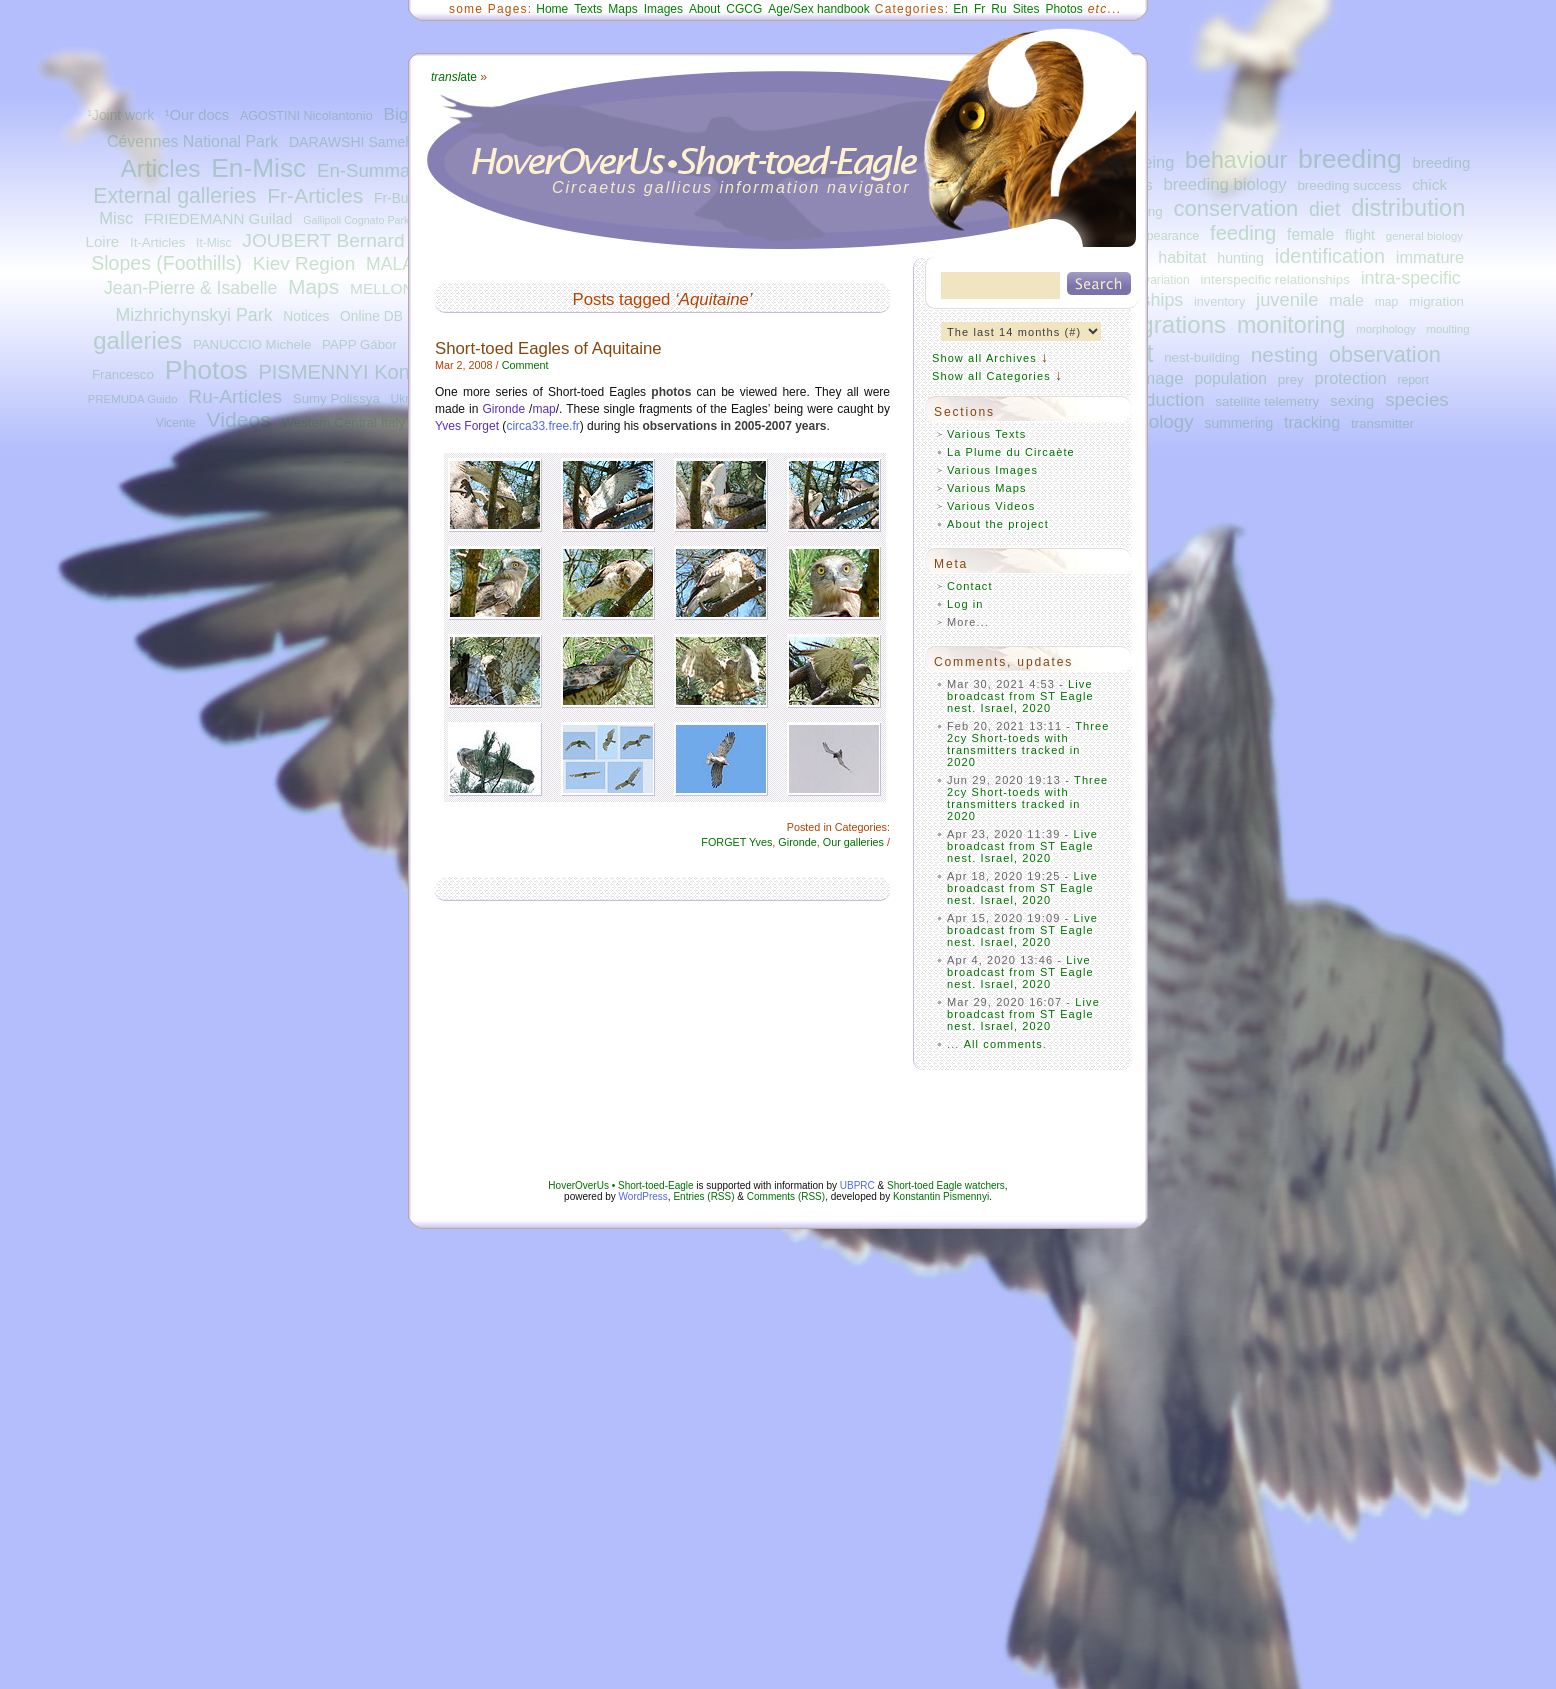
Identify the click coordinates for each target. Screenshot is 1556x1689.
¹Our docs (197, 115)
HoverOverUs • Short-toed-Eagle (620, 1185)
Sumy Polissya (336, 398)
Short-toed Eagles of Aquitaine (548, 348)
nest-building (1202, 357)
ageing (1149, 162)
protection (1351, 378)
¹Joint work (120, 115)
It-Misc (213, 243)
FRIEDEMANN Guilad (218, 218)
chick (1429, 184)
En (960, 9)
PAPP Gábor (359, 344)
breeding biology (1225, 184)
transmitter (1382, 423)
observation (1385, 354)
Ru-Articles (235, 396)
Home (552, 9)
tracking (1312, 422)
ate (454, 77)
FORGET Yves (736, 842)
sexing (1352, 400)
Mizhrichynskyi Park (193, 315)
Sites (1026, 9)
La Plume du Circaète (1011, 452)
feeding (1243, 233)
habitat (1182, 257)
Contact (970, 586)
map (1387, 302)
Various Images (992, 470)
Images (663, 9)
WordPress (643, 1196)
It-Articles (157, 242)
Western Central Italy (343, 422)
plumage (1151, 378)
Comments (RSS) (786, 1196)
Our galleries (853, 842)
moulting (1447, 329)
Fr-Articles (315, 195)
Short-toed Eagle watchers (946, 1185)
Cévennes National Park (192, 141)
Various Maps (987, 488)
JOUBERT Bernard (323, 240)
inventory (1219, 302)
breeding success (1349, 185)
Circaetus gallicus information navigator (731, 187)
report (1413, 380)
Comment (525, 365)
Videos (239, 419)
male (1346, 300)
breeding (1350, 159)
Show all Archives (984, 358)
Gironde (503, 409)
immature (1430, 257)
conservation (1236, 208)
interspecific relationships (1275, 279)
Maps (313, 286)
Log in (965, 604)
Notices (306, 316)
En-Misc (258, 168)
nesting (1284, 354)
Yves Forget (467, 426)
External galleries (174, 196)
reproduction (1153, 399)
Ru (998, 9)
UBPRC (857, 1185)
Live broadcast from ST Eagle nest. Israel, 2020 (1020, 696)
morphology (1385, 329)
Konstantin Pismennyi (941, 1196)
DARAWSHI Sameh (351, 142)
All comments (1003, 1044)
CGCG (744, 9)
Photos (206, 370)
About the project (998, 524)
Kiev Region (304, 263)
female (1310, 234)
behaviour (1236, 160)
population (1231, 378)
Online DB (371, 316)
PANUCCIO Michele (252, 344)
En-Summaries (378, 170)
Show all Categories (991, 376)
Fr (979, 9)
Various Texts (986, 434)
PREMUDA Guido (133, 399)
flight (1360, 235)
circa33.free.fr (542, 426)
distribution (1408, 208)
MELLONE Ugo (403, 288)
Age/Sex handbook (818, 9)
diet (1324, 209)
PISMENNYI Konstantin (363, 372)
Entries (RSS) (703, 1196)
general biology (1424, 236)
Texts (588, 9)
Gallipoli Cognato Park (356, 220)
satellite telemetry (1267, 401)
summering (1238, 423)
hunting (1240, 258)
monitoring (1291, 325)
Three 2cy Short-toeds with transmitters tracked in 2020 (1028, 744)
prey (1291, 379)
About (704, 9)
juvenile (1287, 299)
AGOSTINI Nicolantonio (306, 116)
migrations (1170, 324)
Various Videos (991, 506)
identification (1330, 256)
